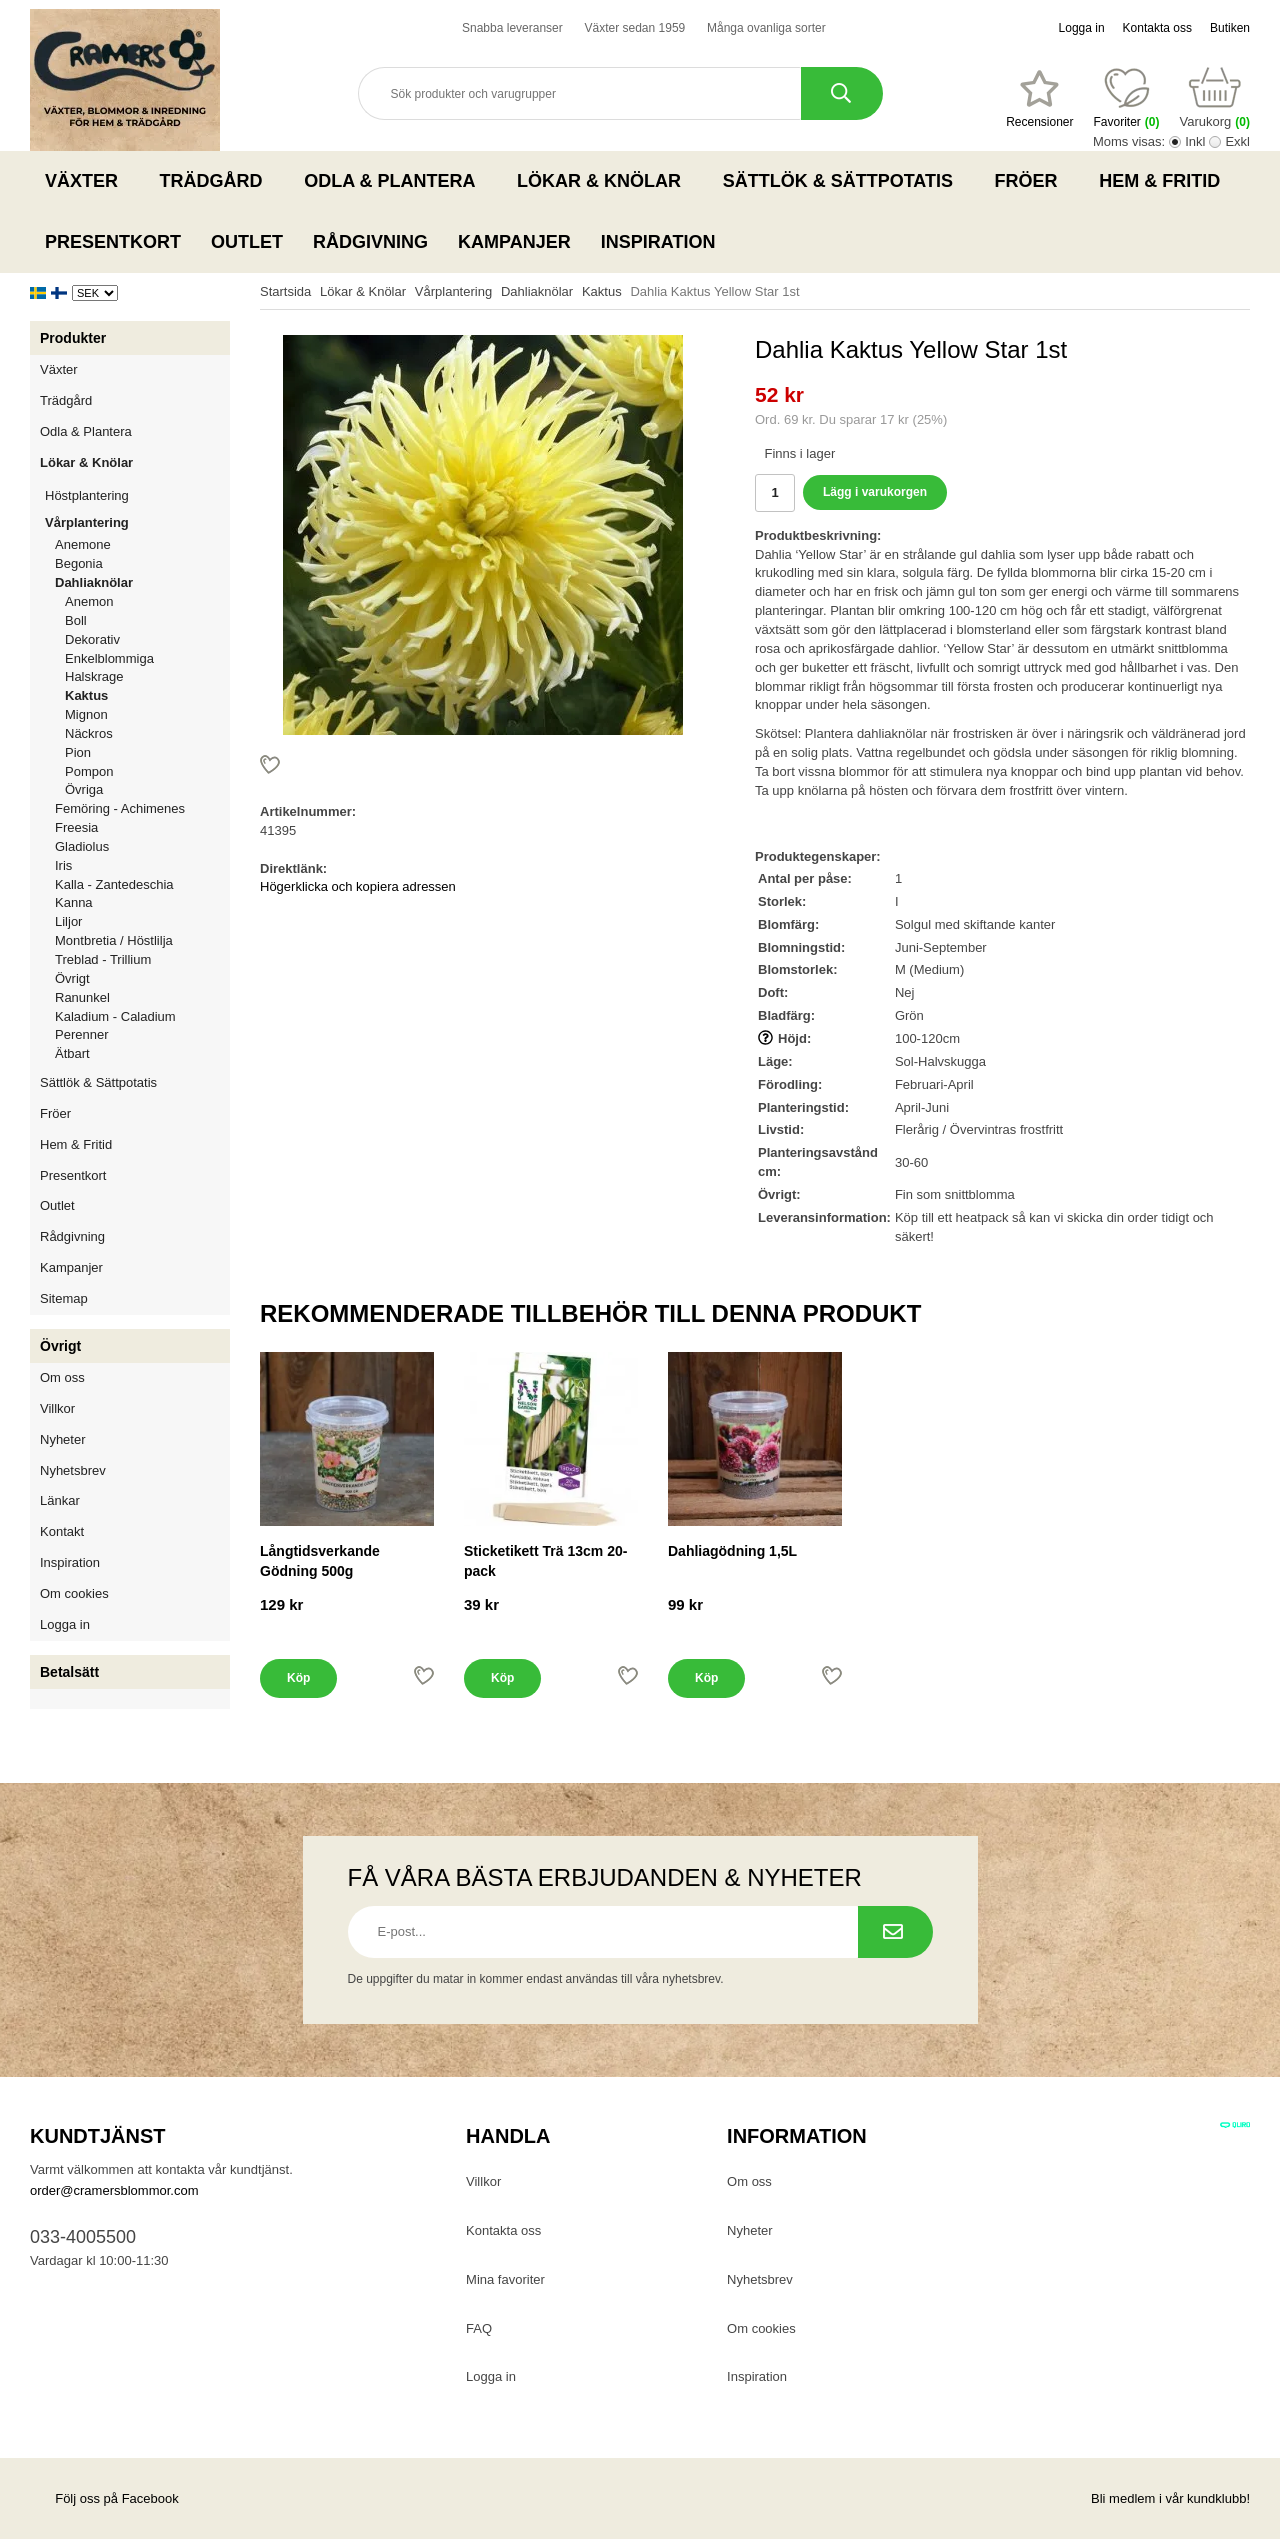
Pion (78, 752)
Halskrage (94, 676)
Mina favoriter (505, 2279)
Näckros (89, 733)
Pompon (89, 771)
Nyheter (63, 1439)
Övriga (84, 789)
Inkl (1195, 141)
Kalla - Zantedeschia (114, 884)
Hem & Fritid (1165, 181)
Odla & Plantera (395, 181)
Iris (63, 865)
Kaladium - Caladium (115, 1016)
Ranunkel (82, 997)
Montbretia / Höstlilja (114, 940)
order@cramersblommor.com (114, 2190)
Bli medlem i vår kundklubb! (1170, 2498)
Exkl (1237, 141)
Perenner (81, 1034)
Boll (76, 620)
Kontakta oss (1157, 28)
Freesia (76, 827)
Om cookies (74, 1593)
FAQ (479, 2328)
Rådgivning (370, 242)
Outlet (247, 242)
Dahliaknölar (142, 582)
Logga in (1082, 28)
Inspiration (658, 242)
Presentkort (113, 242)
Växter (87, 181)
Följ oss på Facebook (104, 2498)
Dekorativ (92, 639)
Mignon (86, 714)
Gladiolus (82, 846)
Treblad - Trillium (103, 959)
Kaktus (86, 695)
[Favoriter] (1039, 99)
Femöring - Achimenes (120, 808)
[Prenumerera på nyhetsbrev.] (895, 1932)
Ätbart (72, 1053)
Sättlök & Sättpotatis (844, 181)
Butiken (1230, 28)
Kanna (74, 902)
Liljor (142, 921)
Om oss (62, 1377)
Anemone (83, 544)
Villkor (57, 1408)
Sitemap (64, 1298)
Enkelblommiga (109, 658)
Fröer (1032, 181)
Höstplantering (137, 495)
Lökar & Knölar (605, 181)
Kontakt (62, 1531)
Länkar (60, 1500)
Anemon (89, 601)
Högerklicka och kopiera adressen (358, 886)
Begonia (79, 563)
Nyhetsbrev (73, 1470)
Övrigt (72, 978)
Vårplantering (137, 522)
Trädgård (217, 181)
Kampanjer (514, 242)
